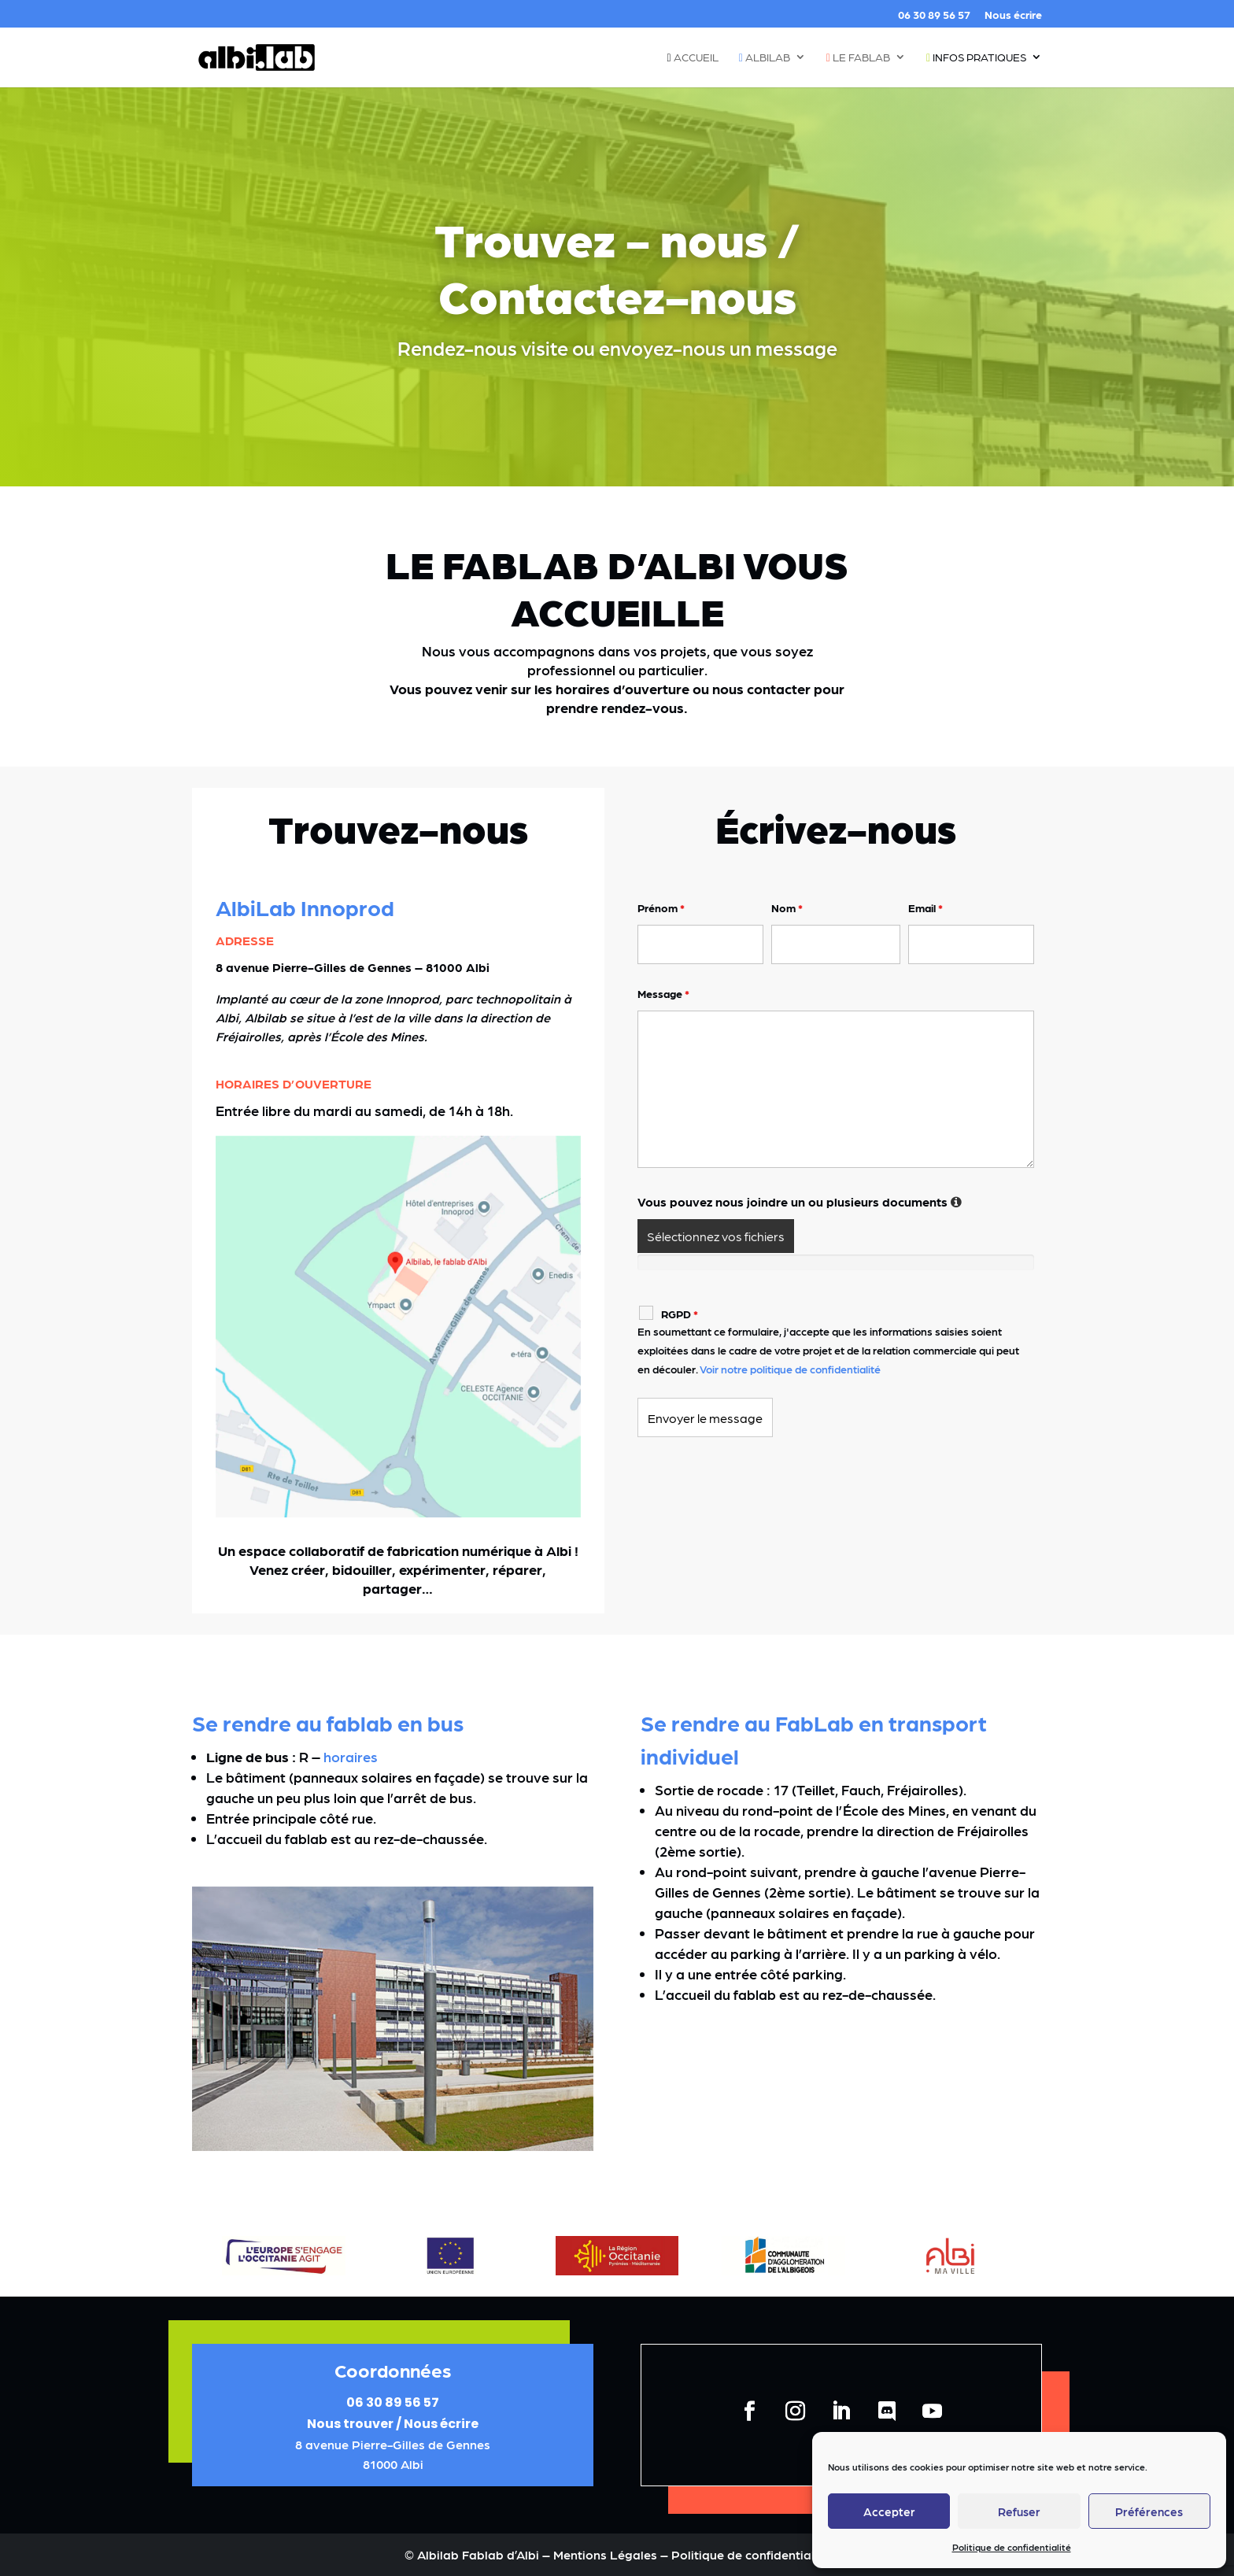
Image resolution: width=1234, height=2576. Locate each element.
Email (925, 907)
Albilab (764, 57)
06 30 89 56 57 (934, 14)
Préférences (1149, 2511)
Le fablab (858, 57)
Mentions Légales (606, 2554)
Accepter (889, 2511)
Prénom (661, 907)
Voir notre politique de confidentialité (790, 1368)
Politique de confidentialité (1011, 2546)
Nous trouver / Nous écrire (392, 2424)
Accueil (693, 57)
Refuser (1019, 2511)
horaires (350, 1756)
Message (663, 993)
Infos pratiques (976, 57)
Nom (787, 907)
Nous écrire (1013, 14)
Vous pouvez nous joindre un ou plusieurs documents (800, 1201)
